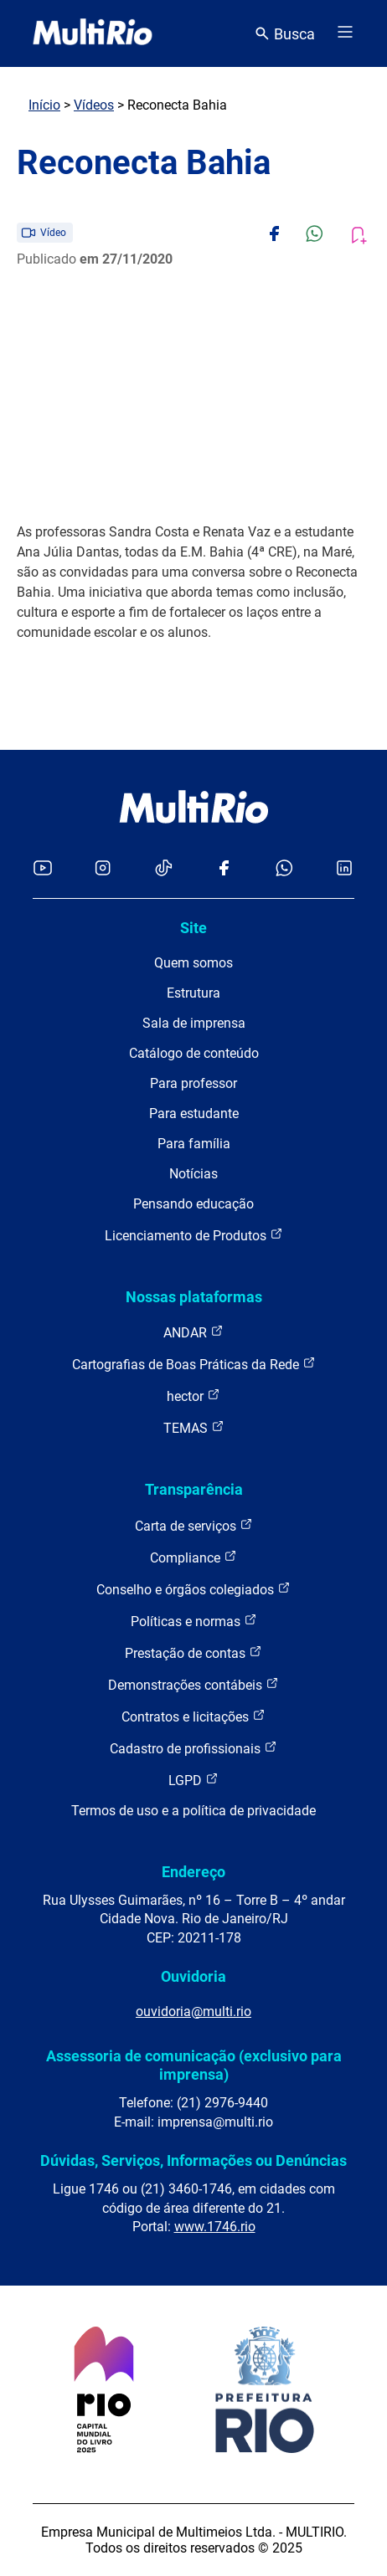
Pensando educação (193, 1204)
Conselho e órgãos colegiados (193, 1589)
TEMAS (193, 1427)
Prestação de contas (193, 1652)
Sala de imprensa (193, 1023)
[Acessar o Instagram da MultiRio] (102, 869)
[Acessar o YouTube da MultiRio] (43, 869)
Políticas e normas (194, 1620)
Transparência (194, 1489)
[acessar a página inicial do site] (92, 33)
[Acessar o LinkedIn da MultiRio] (344, 869)
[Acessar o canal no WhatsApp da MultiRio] (284, 869)
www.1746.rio (214, 2227)
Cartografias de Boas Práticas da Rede (194, 1364)
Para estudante (194, 1113)
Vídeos (94, 105)
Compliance (193, 1557)
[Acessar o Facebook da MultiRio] (224, 869)
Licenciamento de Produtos (194, 1235)
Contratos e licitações (193, 1716)
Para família (193, 1144)
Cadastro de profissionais (193, 1748)
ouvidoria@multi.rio (193, 2011)
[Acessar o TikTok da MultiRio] (163, 869)
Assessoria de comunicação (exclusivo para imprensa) (194, 2065)
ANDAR (193, 1332)
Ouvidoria (193, 1976)
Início (44, 105)
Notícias (193, 1174)
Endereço (193, 1872)
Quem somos (193, 963)
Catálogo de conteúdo (194, 1053)
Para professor (193, 1083)
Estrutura (193, 993)
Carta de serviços (194, 1525)
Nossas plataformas (194, 1297)
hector (193, 1395)
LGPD (193, 1779)
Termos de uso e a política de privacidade (193, 1811)
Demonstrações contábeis (193, 1684)
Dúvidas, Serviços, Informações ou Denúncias (193, 2160)
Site (193, 927)
